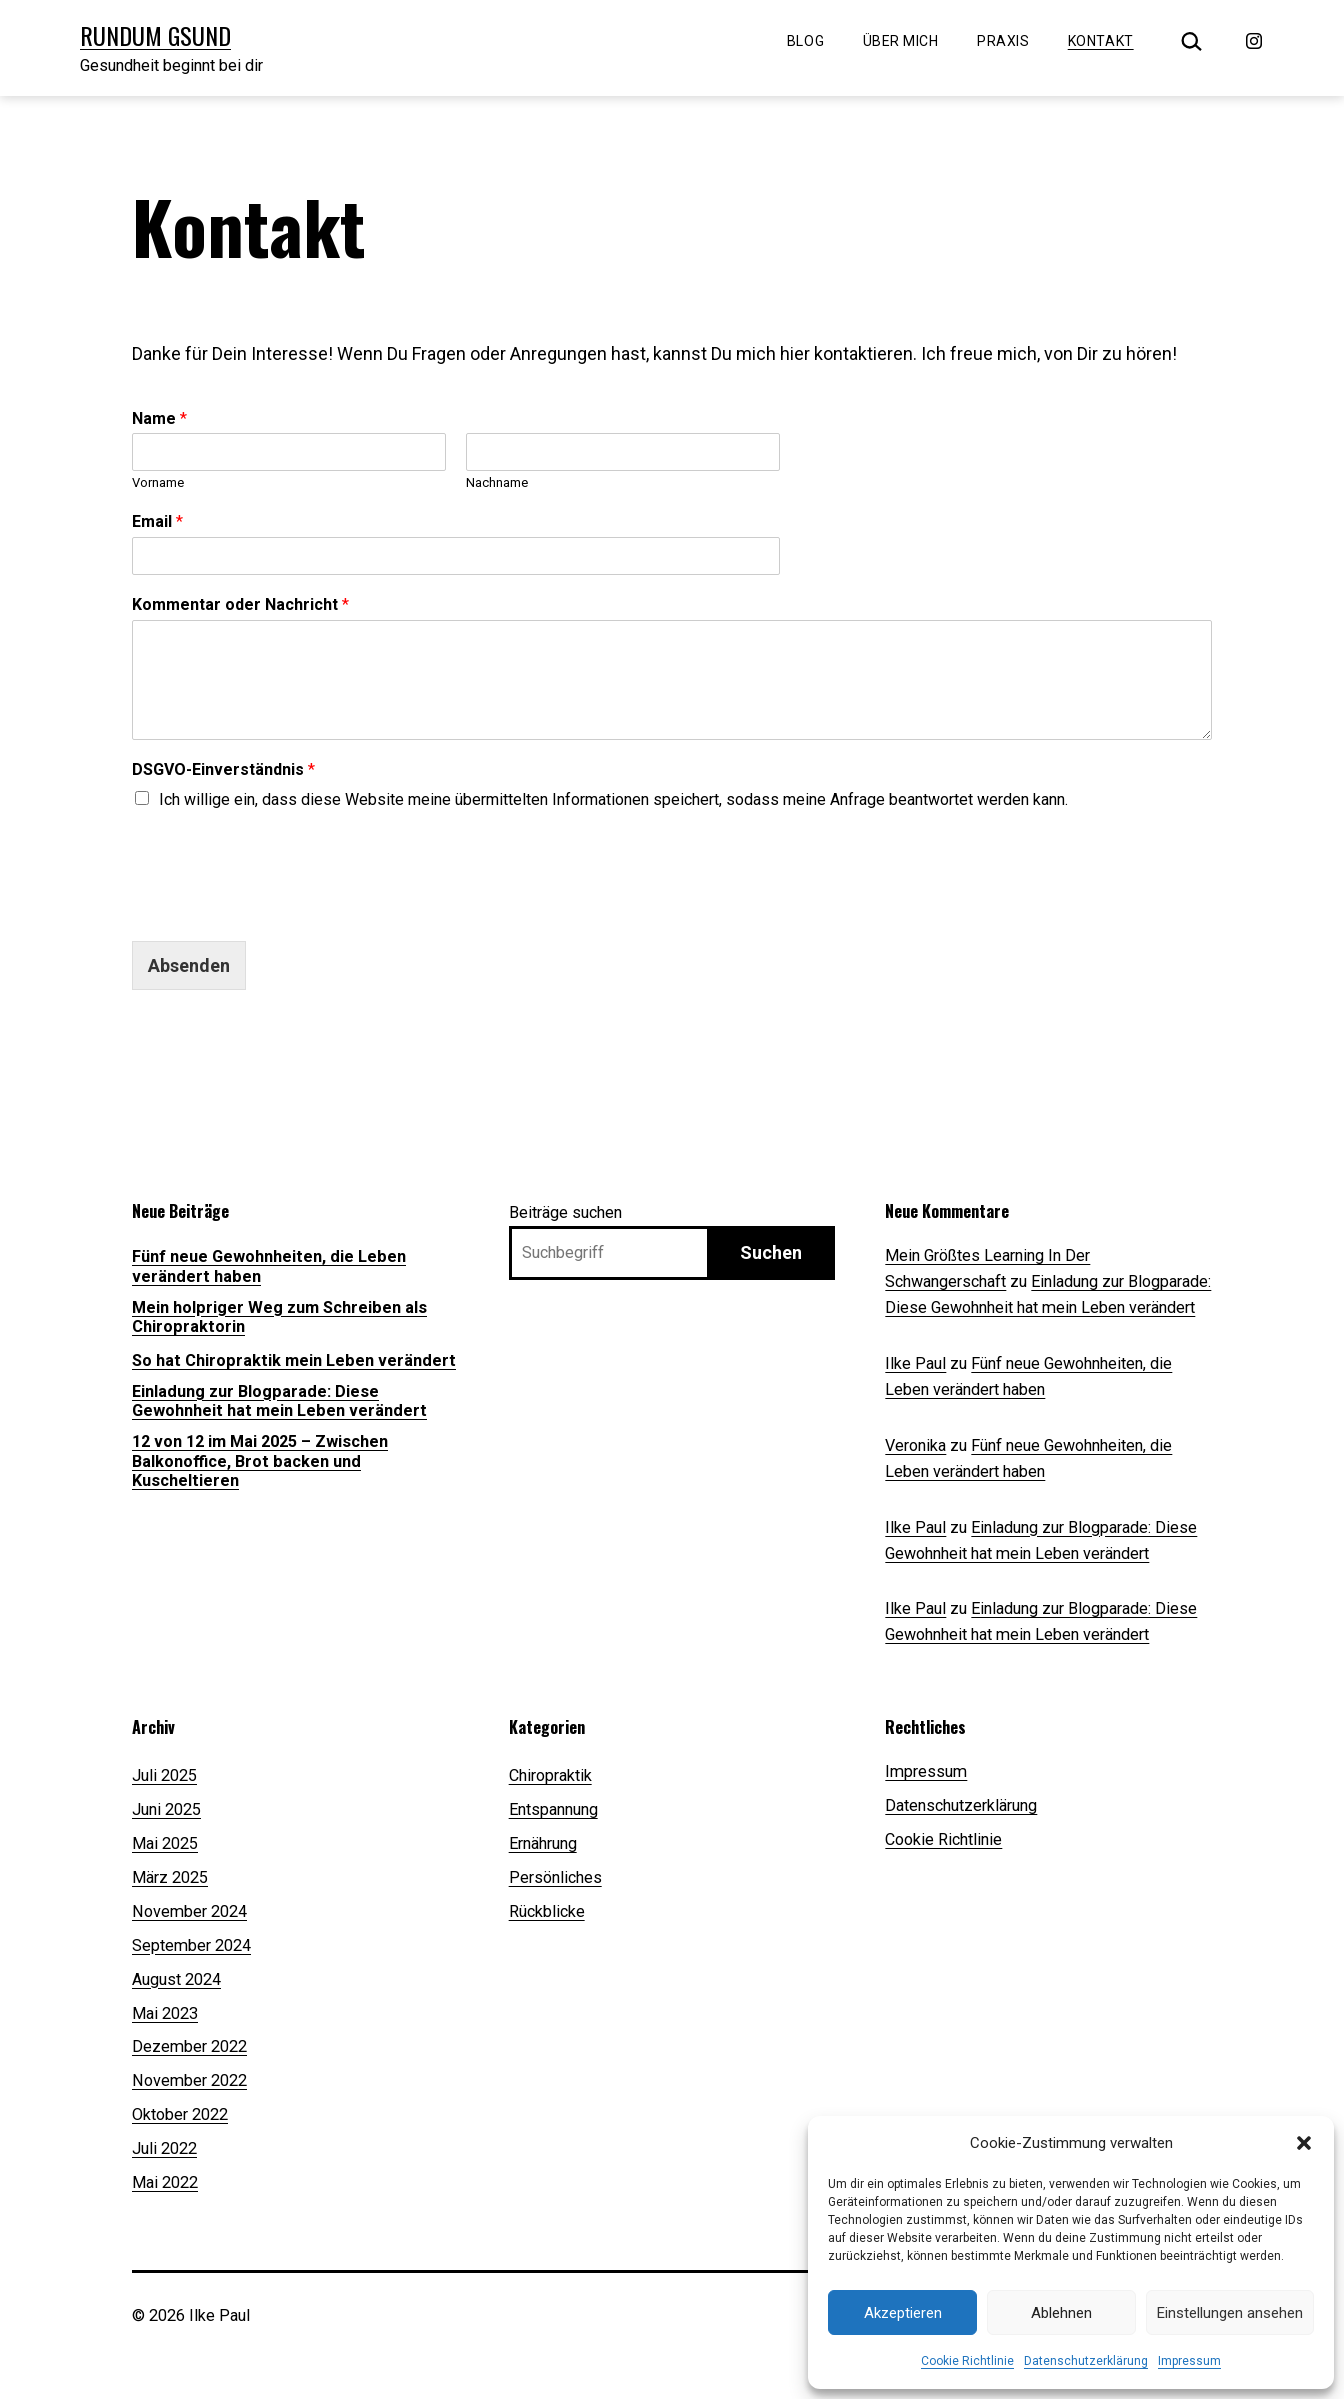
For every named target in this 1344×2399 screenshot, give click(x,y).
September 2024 (191, 1945)
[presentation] (284, 872)
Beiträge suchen (565, 1212)
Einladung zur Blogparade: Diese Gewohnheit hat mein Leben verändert (279, 1401)
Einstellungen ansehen (1230, 2313)
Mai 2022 (165, 2182)
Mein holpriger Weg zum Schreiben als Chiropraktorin (279, 1317)
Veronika (915, 1445)
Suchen (771, 1252)
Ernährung (543, 1843)
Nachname (497, 482)
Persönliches (555, 1877)
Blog (805, 41)
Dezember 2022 (189, 2046)
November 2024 (189, 1911)
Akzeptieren (903, 2313)
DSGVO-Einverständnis (223, 769)
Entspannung (553, 1809)
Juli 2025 (164, 1775)
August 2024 (176, 1979)
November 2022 (189, 2080)
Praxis (1003, 41)
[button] (1304, 2143)
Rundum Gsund (155, 35)
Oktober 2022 (180, 2114)
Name (159, 418)
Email (157, 521)
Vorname (158, 482)
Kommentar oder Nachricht (240, 604)
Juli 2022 (164, 2148)
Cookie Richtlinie (967, 2361)
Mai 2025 (165, 1843)
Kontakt (1101, 41)
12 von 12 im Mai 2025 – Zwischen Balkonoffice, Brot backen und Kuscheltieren (260, 1461)
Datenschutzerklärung (1086, 2361)
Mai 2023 (165, 2013)
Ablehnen (1061, 2313)
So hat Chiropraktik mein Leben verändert (294, 1360)
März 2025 (170, 1877)
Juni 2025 (166, 1809)
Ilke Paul (915, 1363)
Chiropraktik (550, 1775)
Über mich (901, 41)
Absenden (189, 965)
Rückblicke (547, 1911)
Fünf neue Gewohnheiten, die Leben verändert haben (269, 1266)
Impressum (1189, 2361)
